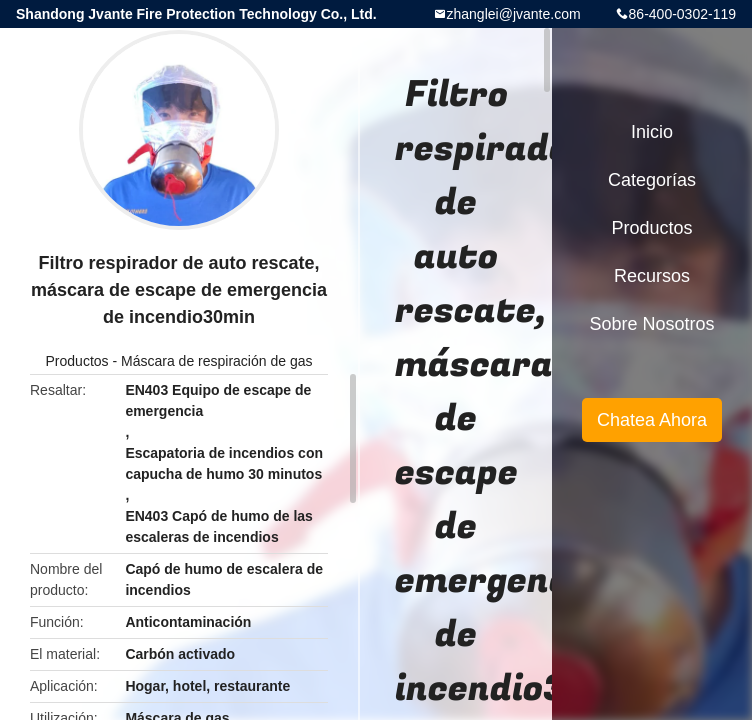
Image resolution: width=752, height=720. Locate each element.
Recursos (652, 276)
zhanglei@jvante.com (514, 14)
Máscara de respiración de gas (216, 361)
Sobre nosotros (651, 324)
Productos (77, 361)
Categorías (652, 180)
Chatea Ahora (652, 420)
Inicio (652, 132)
